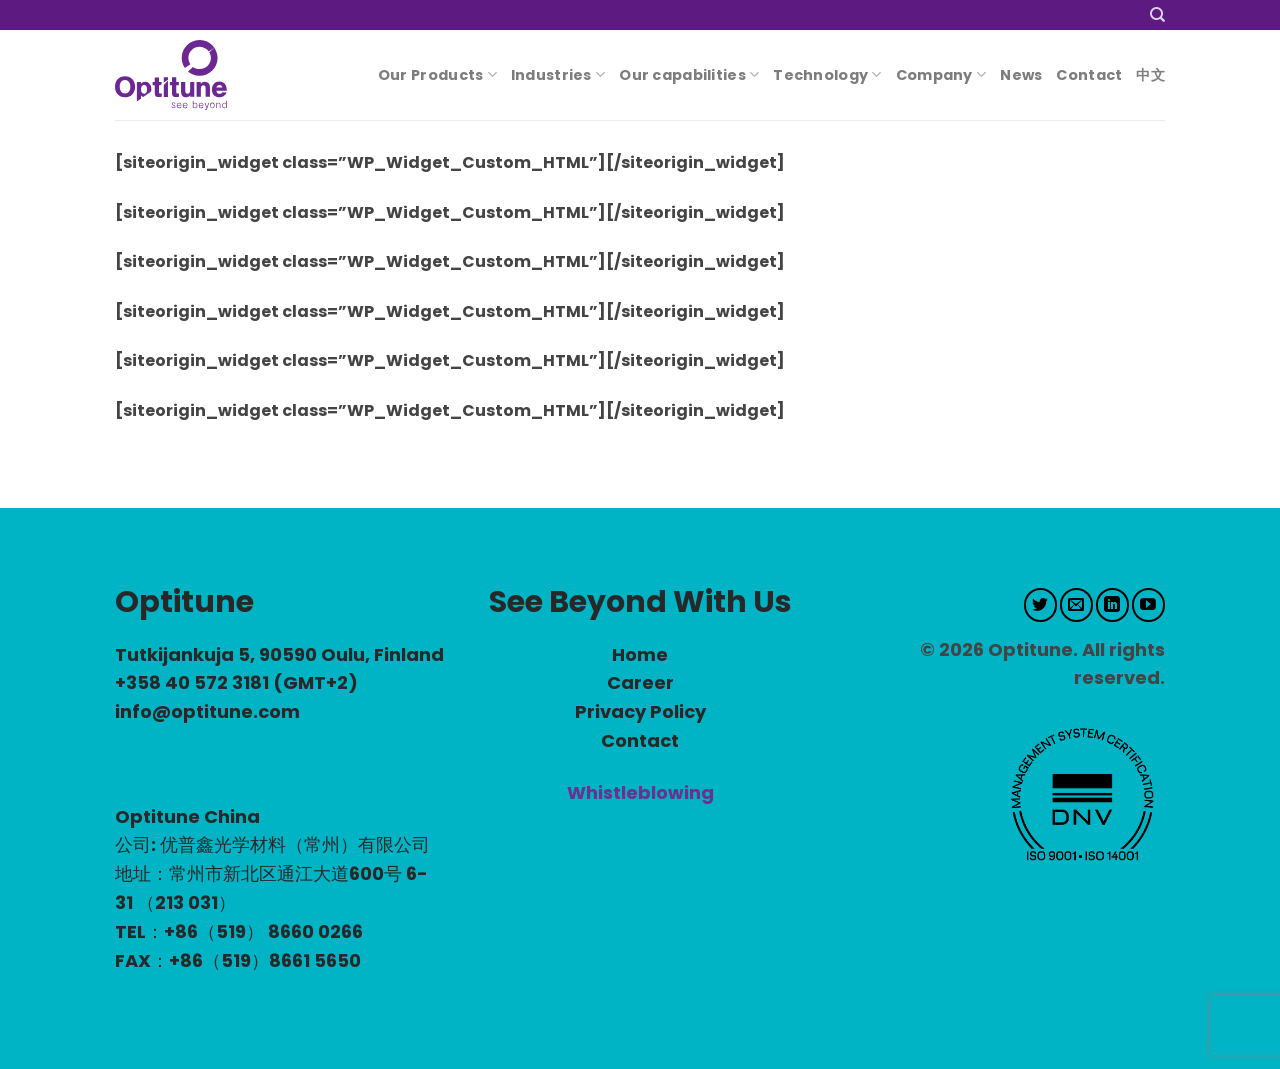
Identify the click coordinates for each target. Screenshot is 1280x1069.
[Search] (1157, 15)
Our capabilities (689, 75)
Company (941, 75)
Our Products (437, 75)
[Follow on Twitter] (1040, 605)
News (1021, 75)
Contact (1089, 75)
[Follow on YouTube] (1148, 605)
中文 (1150, 75)
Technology (827, 75)
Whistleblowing (640, 792)
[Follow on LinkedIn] (1112, 605)
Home (640, 654)
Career (640, 682)
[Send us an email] (1076, 605)
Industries (558, 75)
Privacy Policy (640, 711)
